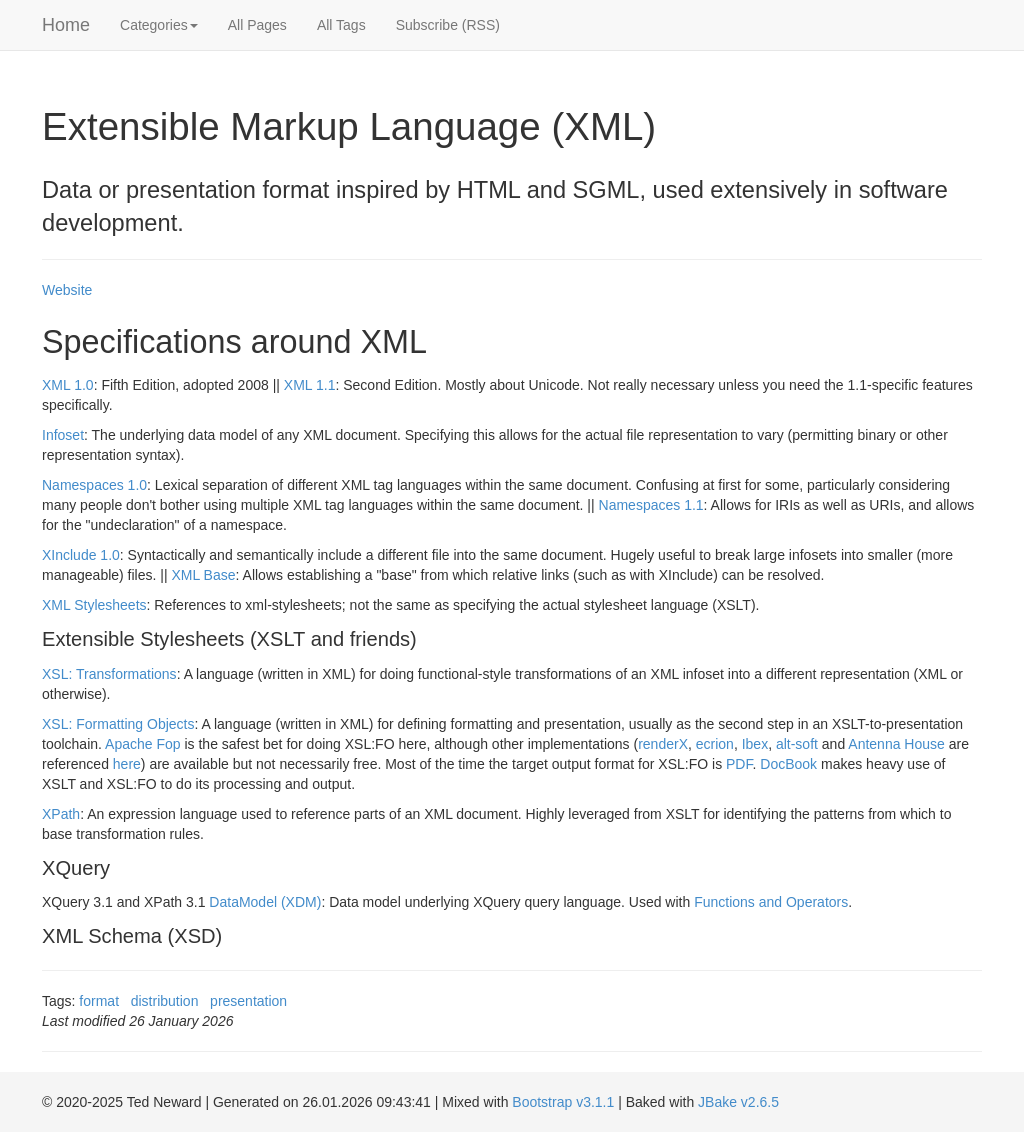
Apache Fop (143, 744)
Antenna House (896, 744)
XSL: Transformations (109, 674)
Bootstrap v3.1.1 (563, 1102)
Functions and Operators (771, 902)
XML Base (203, 575)
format (99, 1001)
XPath (61, 814)
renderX (663, 744)
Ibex (755, 744)
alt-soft (797, 744)
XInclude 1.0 (81, 555)
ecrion (715, 744)
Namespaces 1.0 (94, 485)
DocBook (788, 764)
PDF (739, 764)
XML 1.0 (68, 385)
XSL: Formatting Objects (118, 724)
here (127, 764)
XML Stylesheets (94, 605)
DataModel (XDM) (265, 902)
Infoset (63, 435)
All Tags (341, 25)
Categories (159, 25)
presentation (248, 1001)
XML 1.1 (310, 385)
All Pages (257, 25)
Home (66, 25)
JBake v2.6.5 (738, 1102)
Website (67, 290)
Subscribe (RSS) (448, 25)
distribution (165, 1001)
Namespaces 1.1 (651, 505)
